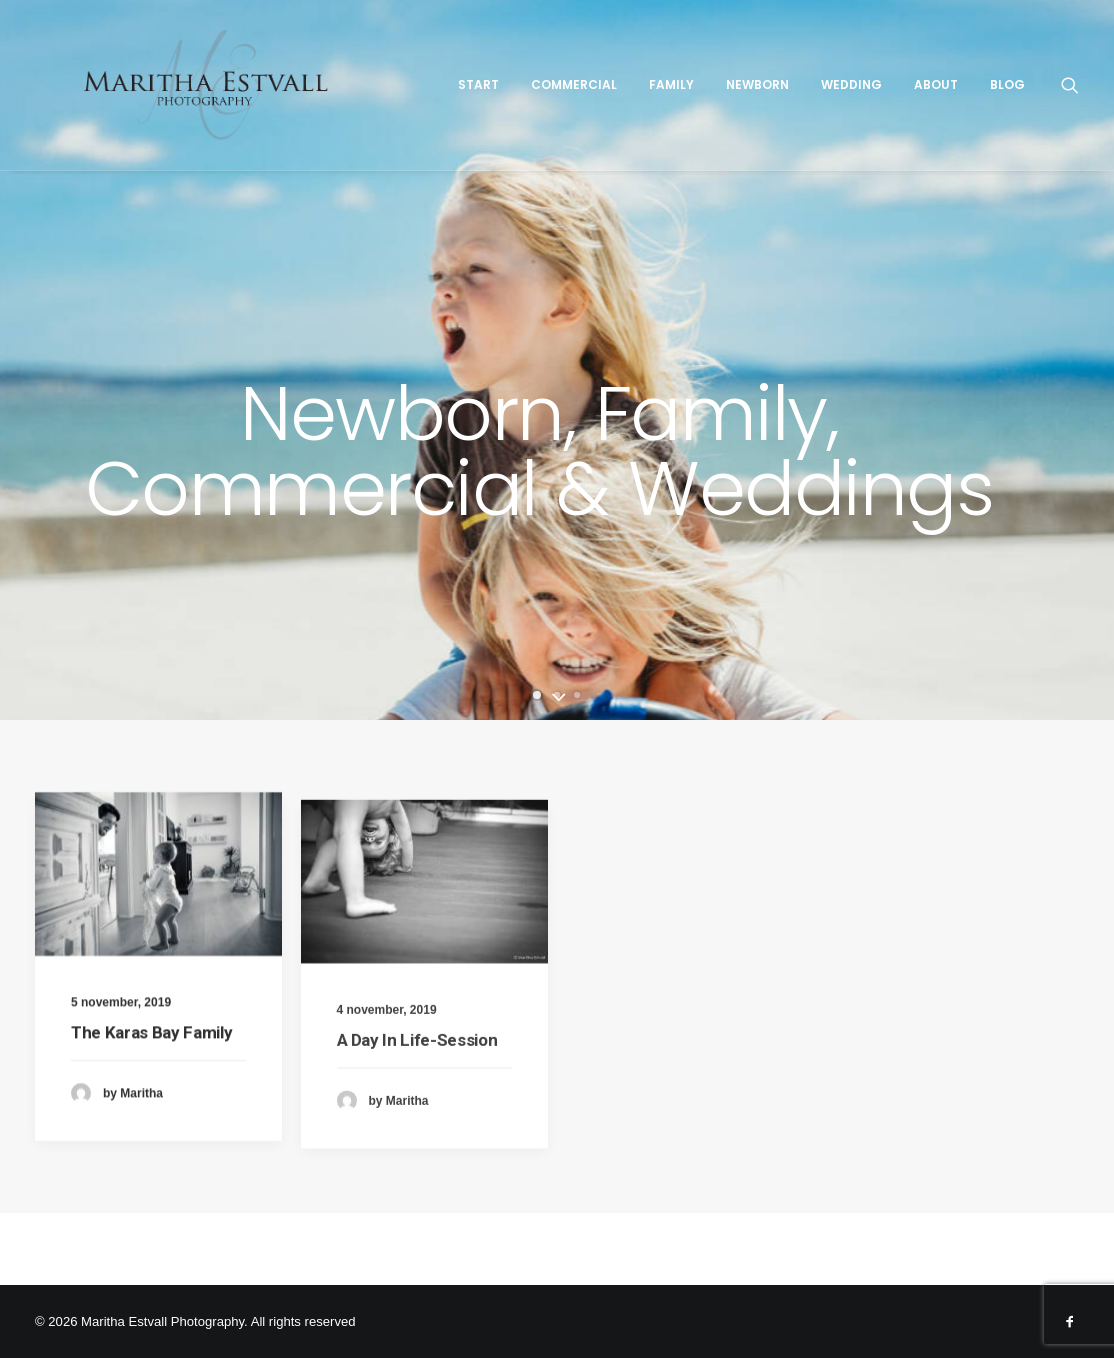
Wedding (863, 116)
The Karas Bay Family (151, 1051)
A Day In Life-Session (417, 1103)
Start (490, 116)
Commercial (586, 116)
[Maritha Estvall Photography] (245, 117)
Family (683, 116)
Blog (1019, 116)
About (948, 116)
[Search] (1082, 117)
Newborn (769, 116)
